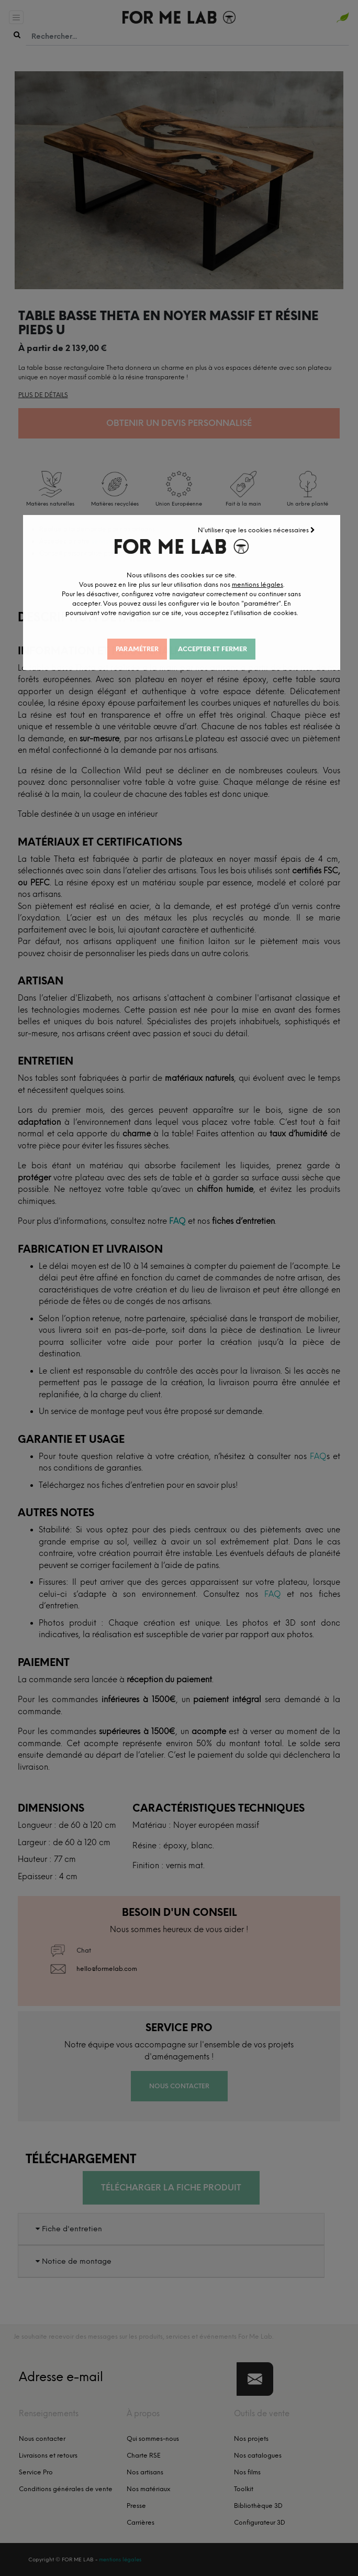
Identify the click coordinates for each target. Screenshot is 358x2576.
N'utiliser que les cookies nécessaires (268, 525)
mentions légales (267, 589)
